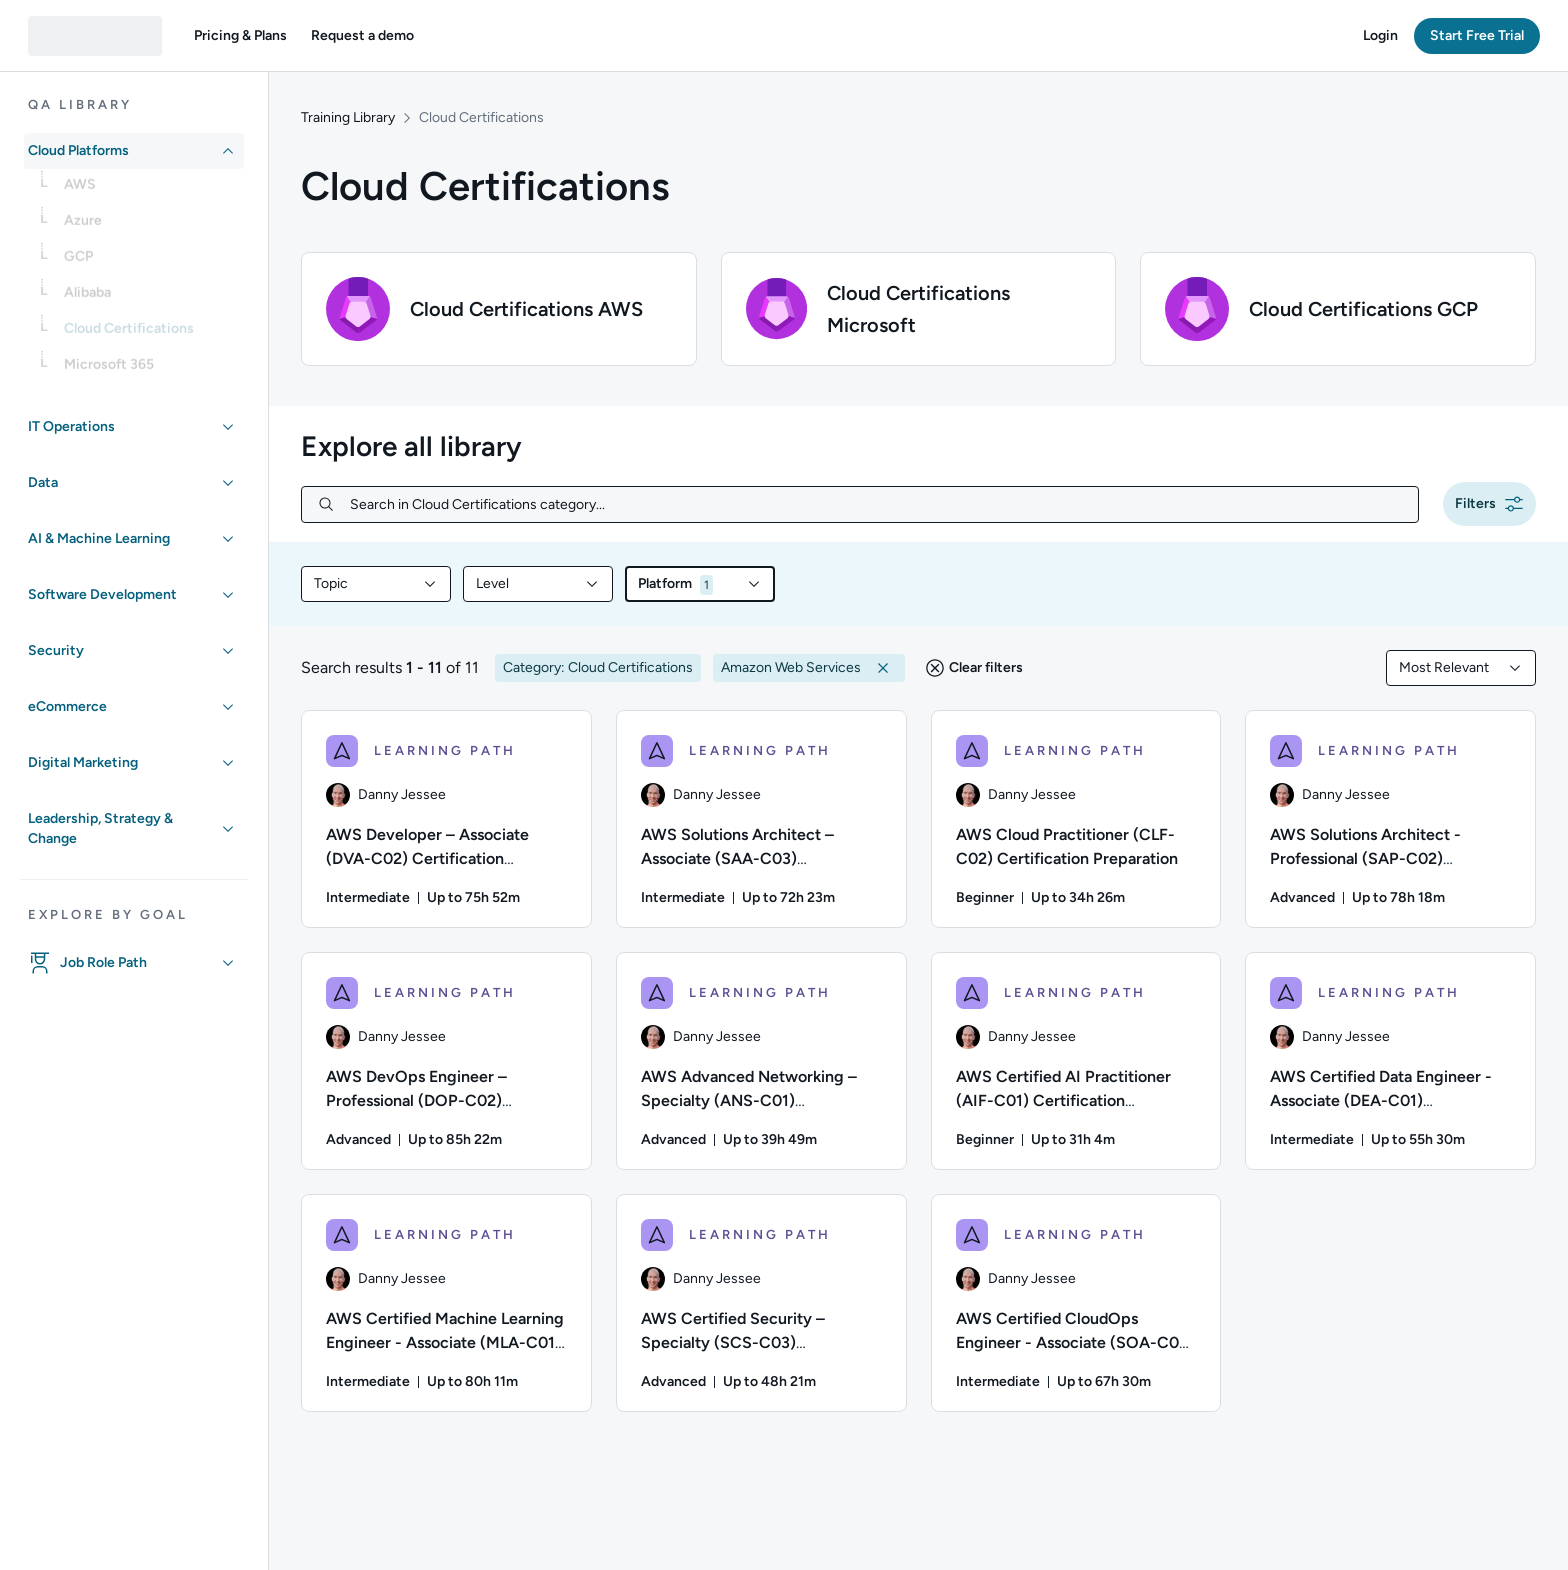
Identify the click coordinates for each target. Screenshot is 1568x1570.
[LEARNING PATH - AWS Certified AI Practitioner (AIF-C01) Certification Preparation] (1076, 1061)
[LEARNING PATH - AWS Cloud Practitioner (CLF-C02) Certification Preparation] (1076, 819)
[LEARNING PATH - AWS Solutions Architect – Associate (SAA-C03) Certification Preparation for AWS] (761, 819)
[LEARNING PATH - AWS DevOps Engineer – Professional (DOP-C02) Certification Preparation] (446, 1061)
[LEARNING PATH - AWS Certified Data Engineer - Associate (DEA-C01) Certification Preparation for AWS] (1390, 1061)
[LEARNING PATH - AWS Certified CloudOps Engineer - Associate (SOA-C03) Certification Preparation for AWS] (1076, 1303)
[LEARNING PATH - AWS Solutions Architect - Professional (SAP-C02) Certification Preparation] (1390, 819)
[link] (150, 191)
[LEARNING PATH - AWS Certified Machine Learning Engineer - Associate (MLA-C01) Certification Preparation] (446, 1303)
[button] (240, 36)
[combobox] (376, 584)
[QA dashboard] (95, 36)
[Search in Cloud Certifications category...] (876, 504)
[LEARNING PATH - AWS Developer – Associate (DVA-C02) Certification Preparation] (446, 819)
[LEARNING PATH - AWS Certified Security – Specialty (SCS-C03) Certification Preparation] (761, 1303)
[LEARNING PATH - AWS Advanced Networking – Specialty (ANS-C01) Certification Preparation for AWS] (761, 1061)
